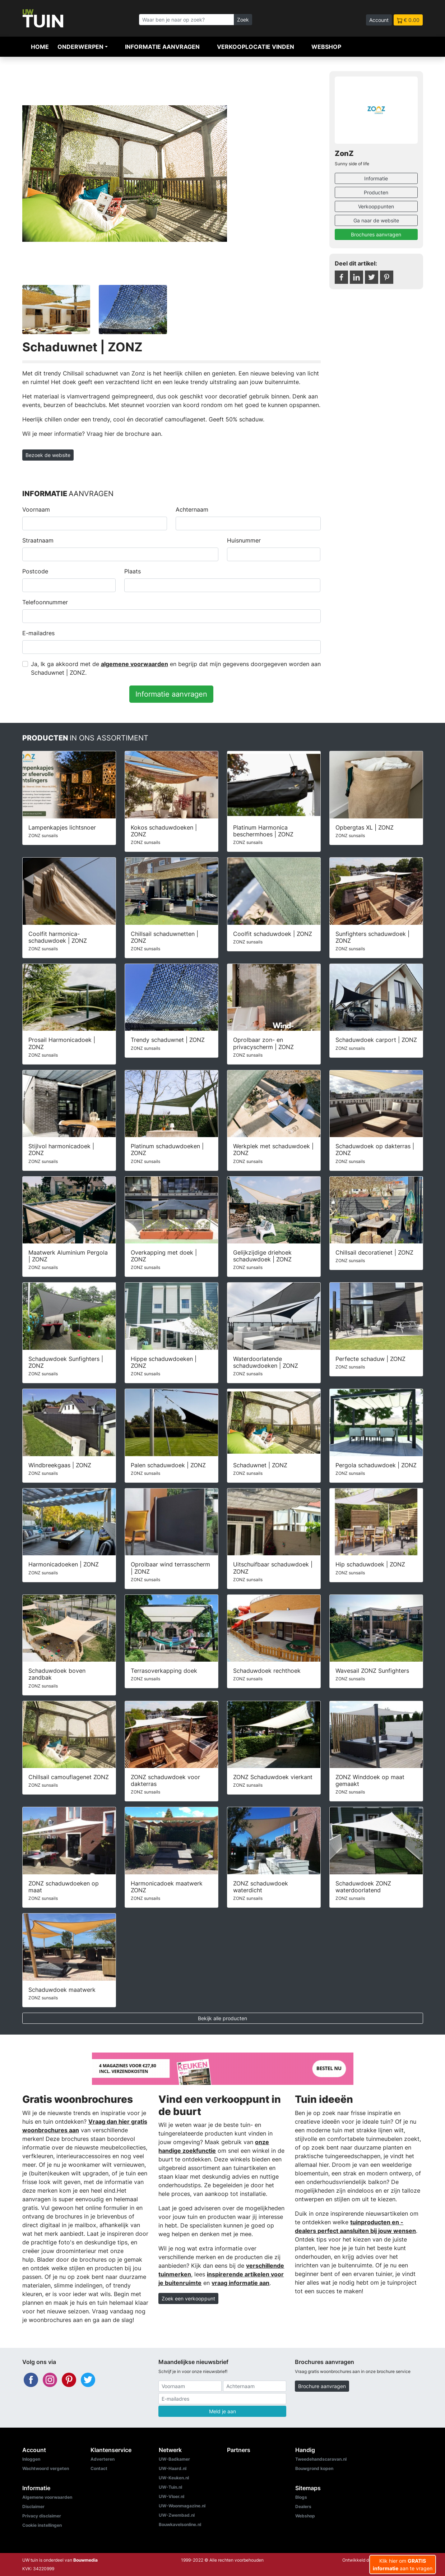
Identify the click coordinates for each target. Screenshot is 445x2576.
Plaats (132, 571)
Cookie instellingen (42, 2525)
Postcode (35, 571)
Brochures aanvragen (376, 234)
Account (379, 20)
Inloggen (31, 2459)
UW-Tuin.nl (170, 2487)
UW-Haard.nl (172, 2468)
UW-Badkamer (174, 2459)
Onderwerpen (80, 46)
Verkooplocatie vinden (255, 46)
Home (40, 46)
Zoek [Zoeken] (243, 20)
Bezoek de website (48, 455)
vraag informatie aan (240, 2282)
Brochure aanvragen (322, 2386)
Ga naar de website (376, 220)
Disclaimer (33, 2506)
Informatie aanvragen (162, 46)
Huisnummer (244, 540)
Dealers (303, 2506)
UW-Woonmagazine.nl (182, 2505)
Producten (376, 192)
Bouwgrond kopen (314, 2468)
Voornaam (36, 509)
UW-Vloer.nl (171, 2496)
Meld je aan (222, 2411)
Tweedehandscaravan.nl (321, 2459)
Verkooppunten (376, 206)
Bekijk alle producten (222, 2018)
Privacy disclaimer (41, 2516)
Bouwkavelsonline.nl (180, 2524)
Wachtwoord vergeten (45, 2468)
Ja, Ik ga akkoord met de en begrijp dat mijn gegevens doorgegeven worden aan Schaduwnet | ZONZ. (176, 668)
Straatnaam (38, 540)
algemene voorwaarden (134, 664)
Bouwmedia (85, 2560)
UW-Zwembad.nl (177, 2515)
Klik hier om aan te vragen (402, 2564)
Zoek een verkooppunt (188, 2298)
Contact (99, 2468)
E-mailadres (38, 633)
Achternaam (192, 509)
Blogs (301, 2497)
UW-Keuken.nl (174, 2477)
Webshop (326, 46)
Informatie (376, 178)
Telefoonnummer (45, 602)
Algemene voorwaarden (47, 2497)
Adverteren (103, 2459)
